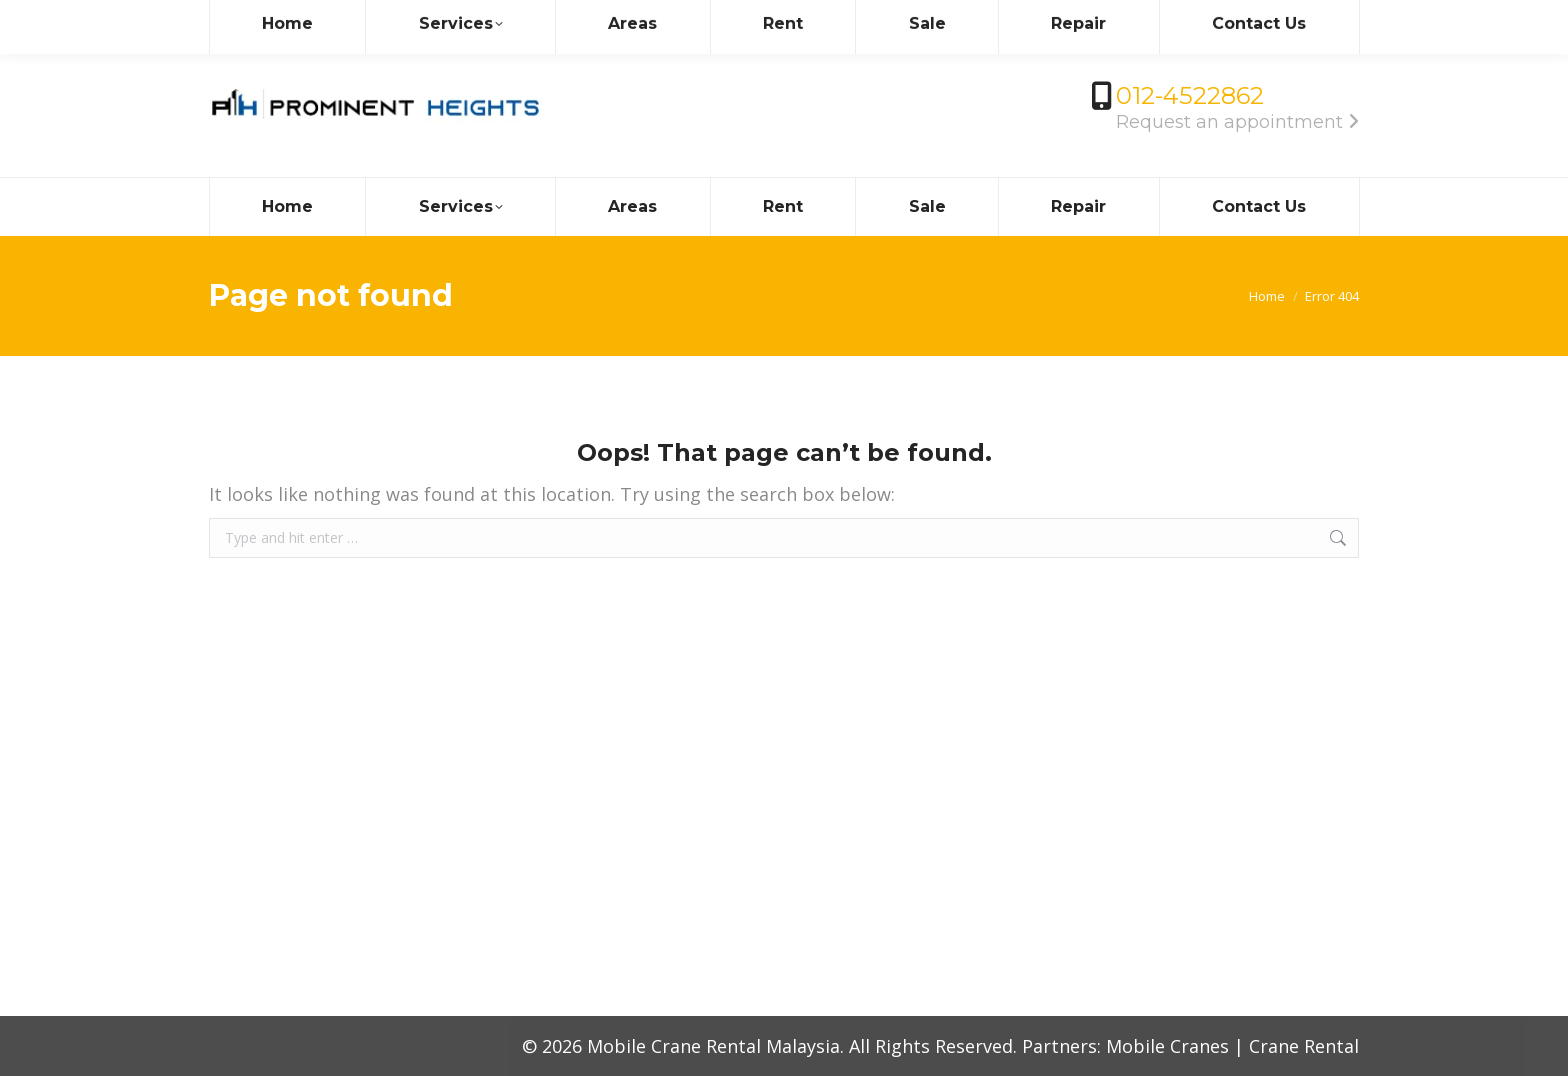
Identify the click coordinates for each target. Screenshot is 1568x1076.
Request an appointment (1237, 122)
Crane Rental (1304, 1046)
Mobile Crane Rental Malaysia (713, 1046)
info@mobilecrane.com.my (322, 18)
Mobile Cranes (1167, 1046)
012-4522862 (1190, 95)
